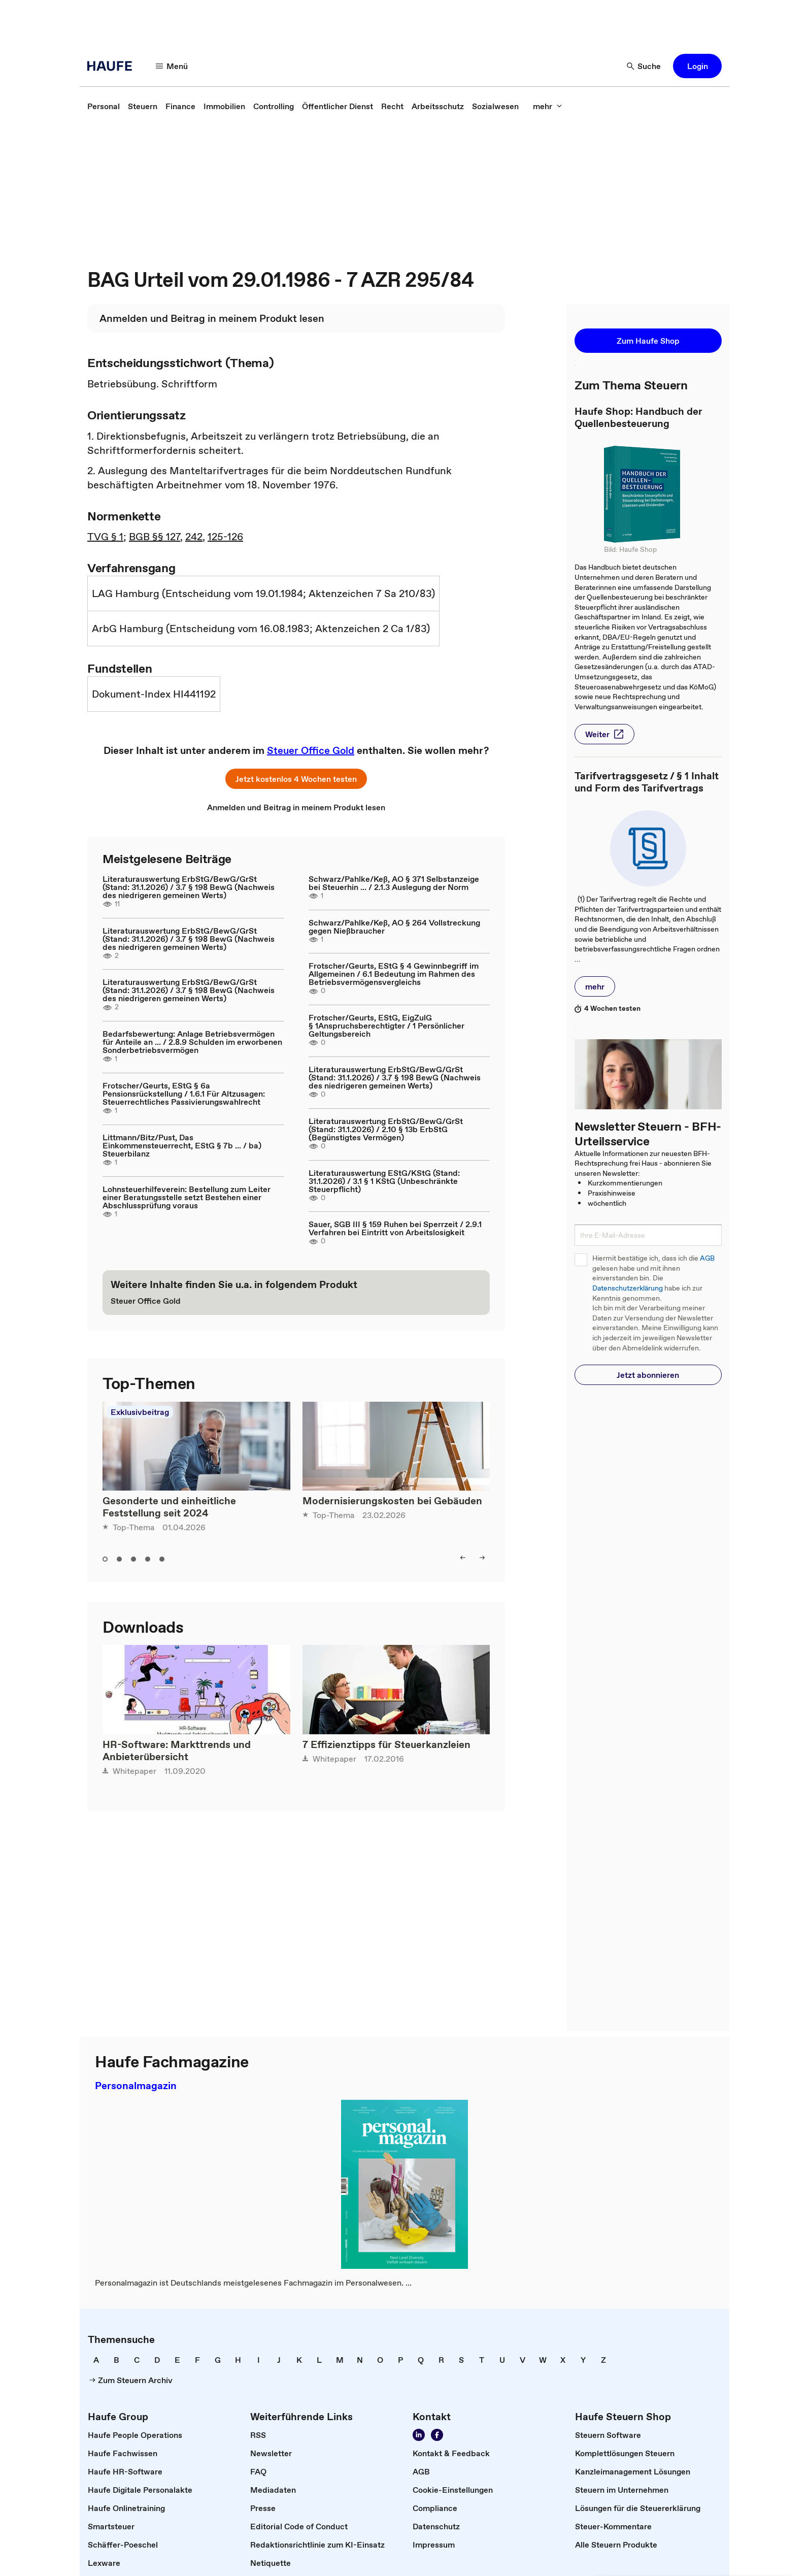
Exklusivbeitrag (140, 1412)
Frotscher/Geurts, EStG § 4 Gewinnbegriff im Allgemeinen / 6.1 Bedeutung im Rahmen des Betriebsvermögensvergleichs (394, 974)
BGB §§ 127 (154, 537)
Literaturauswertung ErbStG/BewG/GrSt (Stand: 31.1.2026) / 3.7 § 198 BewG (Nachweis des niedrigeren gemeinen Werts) (189, 887)
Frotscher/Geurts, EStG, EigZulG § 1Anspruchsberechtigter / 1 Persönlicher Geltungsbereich (386, 1025)
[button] (172, 66)
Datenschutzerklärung (627, 1288)
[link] (103, 106)
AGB (707, 1258)
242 (194, 537)
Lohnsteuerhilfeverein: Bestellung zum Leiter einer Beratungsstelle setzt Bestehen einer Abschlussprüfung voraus (187, 1197)
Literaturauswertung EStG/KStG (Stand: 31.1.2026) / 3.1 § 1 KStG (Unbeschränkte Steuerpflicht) (384, 1181)
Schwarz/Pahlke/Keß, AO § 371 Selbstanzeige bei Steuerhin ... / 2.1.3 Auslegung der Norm (394, 883)
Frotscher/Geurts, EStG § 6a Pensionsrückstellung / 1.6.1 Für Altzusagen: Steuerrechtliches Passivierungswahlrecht (184, 1093)
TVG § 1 (105, 537)
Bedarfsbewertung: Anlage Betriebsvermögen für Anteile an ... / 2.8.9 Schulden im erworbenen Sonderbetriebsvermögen (192, 1042)
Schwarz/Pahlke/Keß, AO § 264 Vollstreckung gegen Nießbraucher (394, 926)
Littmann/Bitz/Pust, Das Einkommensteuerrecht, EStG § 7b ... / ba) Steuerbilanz (182, 1145)
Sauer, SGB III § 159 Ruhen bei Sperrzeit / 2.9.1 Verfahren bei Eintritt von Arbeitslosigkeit (395, 1228)
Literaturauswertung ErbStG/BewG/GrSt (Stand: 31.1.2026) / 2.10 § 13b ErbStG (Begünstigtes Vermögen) (386, 1129)
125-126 (225, 537)
